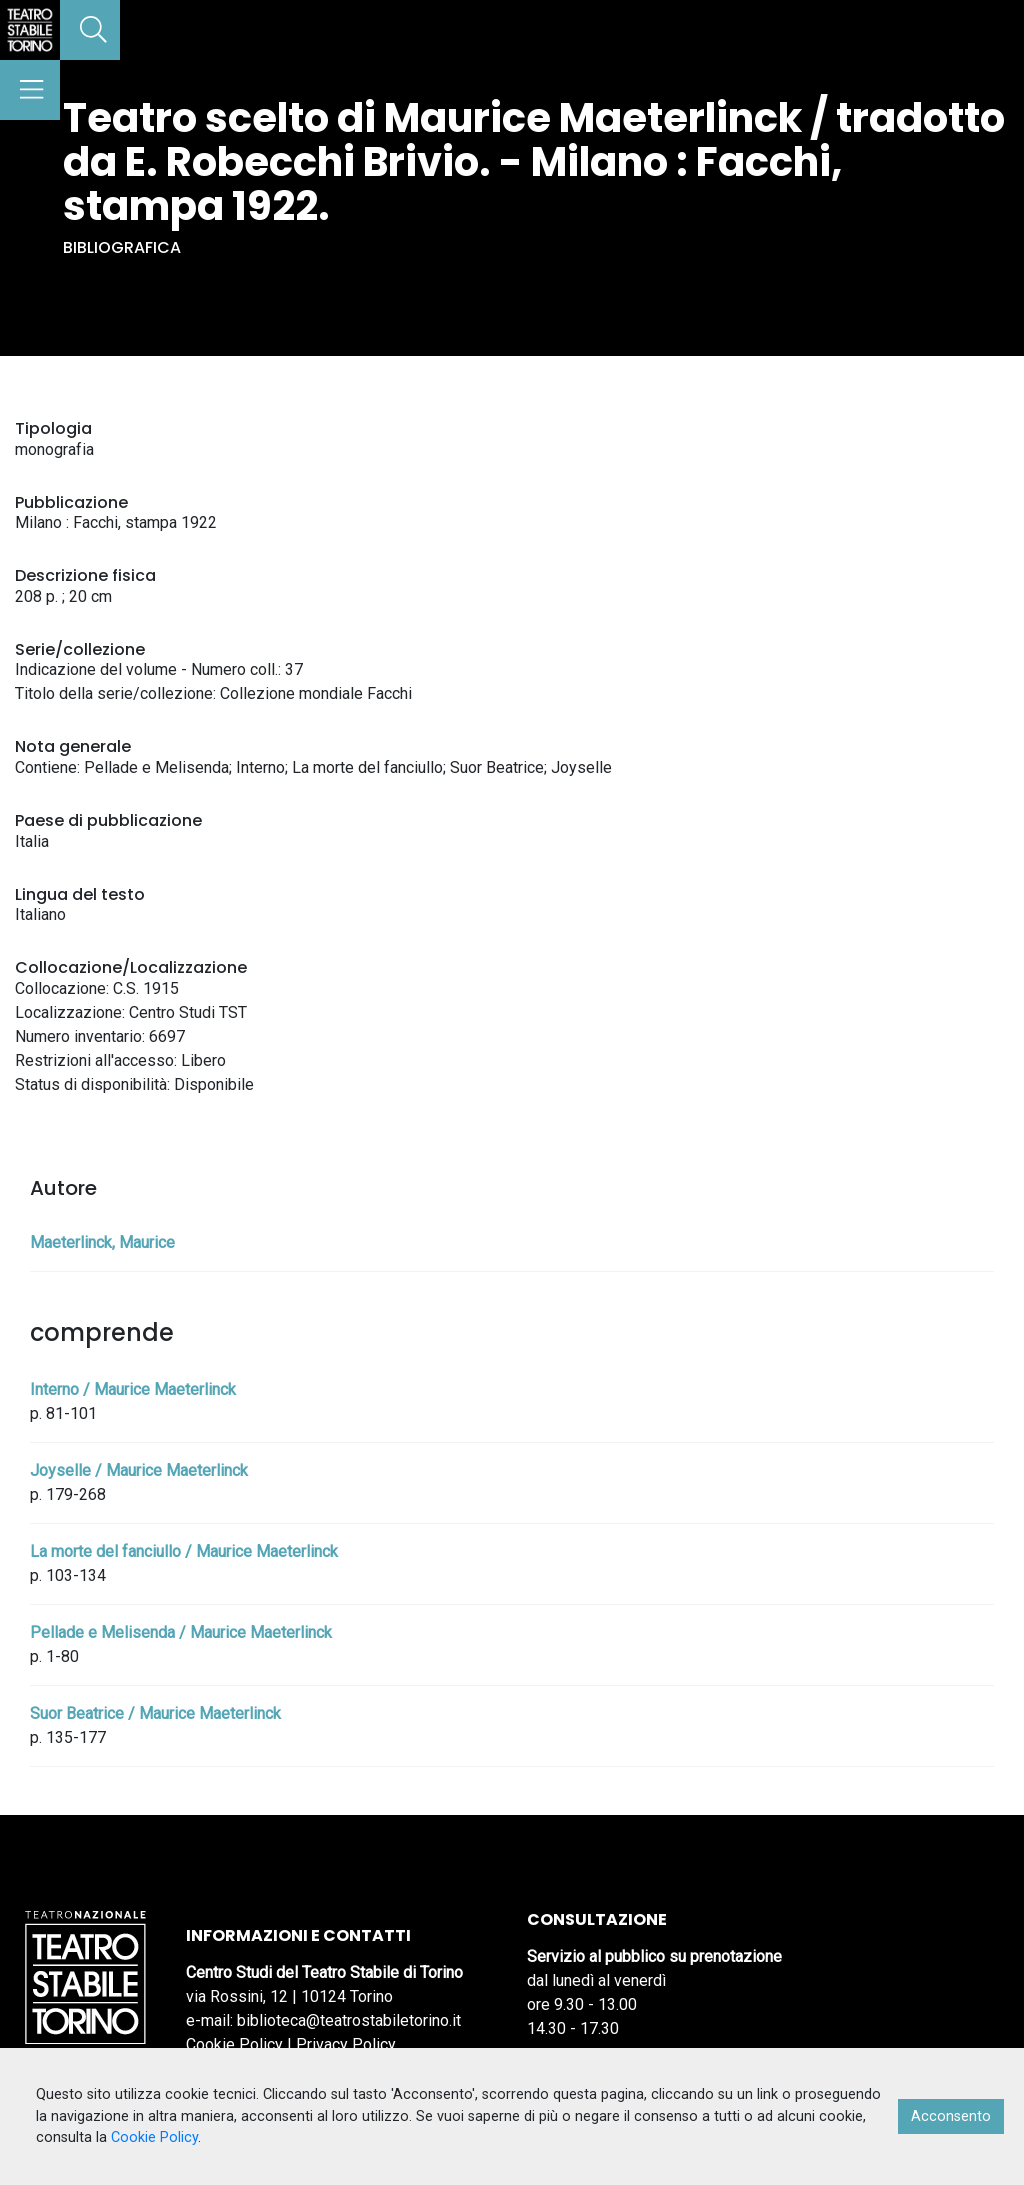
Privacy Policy (346, 2044)
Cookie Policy (234, 2044)
